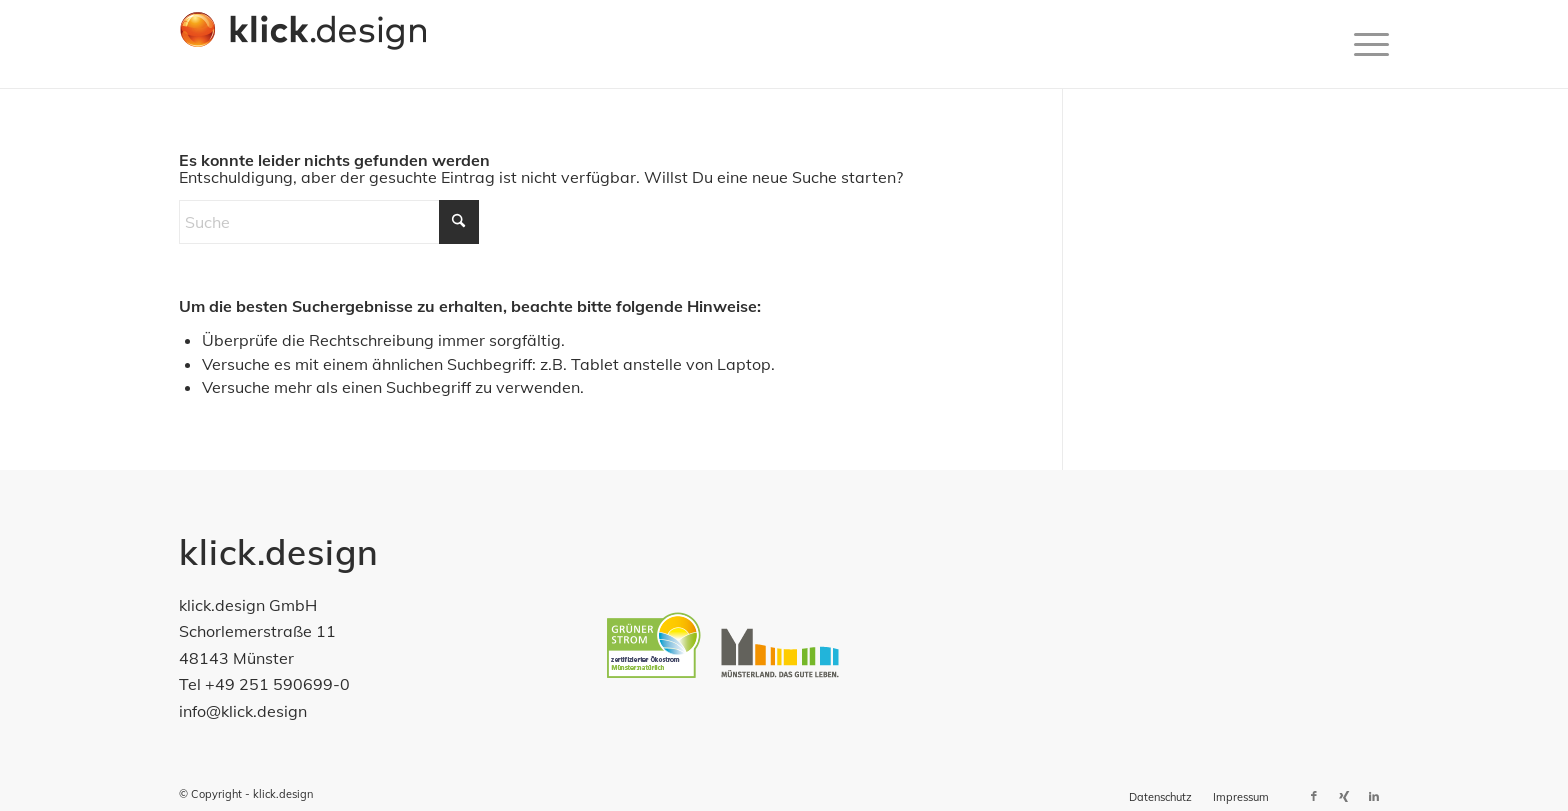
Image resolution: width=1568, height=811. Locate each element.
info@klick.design (243, 711)
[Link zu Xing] (1344, 796)
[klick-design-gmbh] (303, 44)
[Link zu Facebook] (1314, 796)
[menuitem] (1365, 44)
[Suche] (329, 222)
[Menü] (1365, 44)
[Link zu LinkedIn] (1374, 796)
